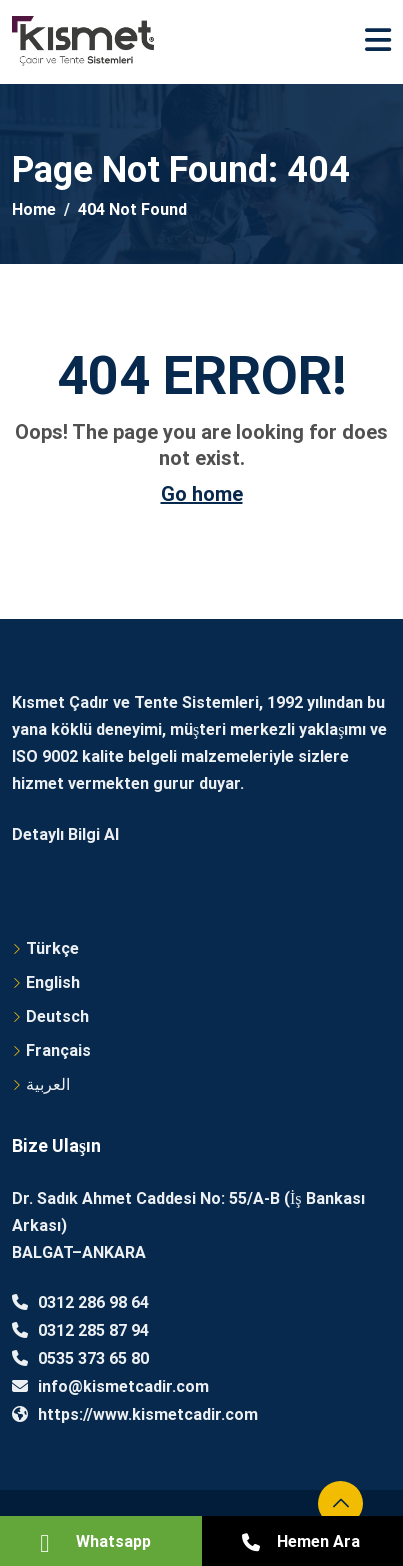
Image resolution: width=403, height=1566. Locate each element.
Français (58, 1050)
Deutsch (57, 1016)
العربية (48, 1084)
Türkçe (52, 948)
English (53, 982)
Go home (202, 494)
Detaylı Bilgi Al (65, 834)
